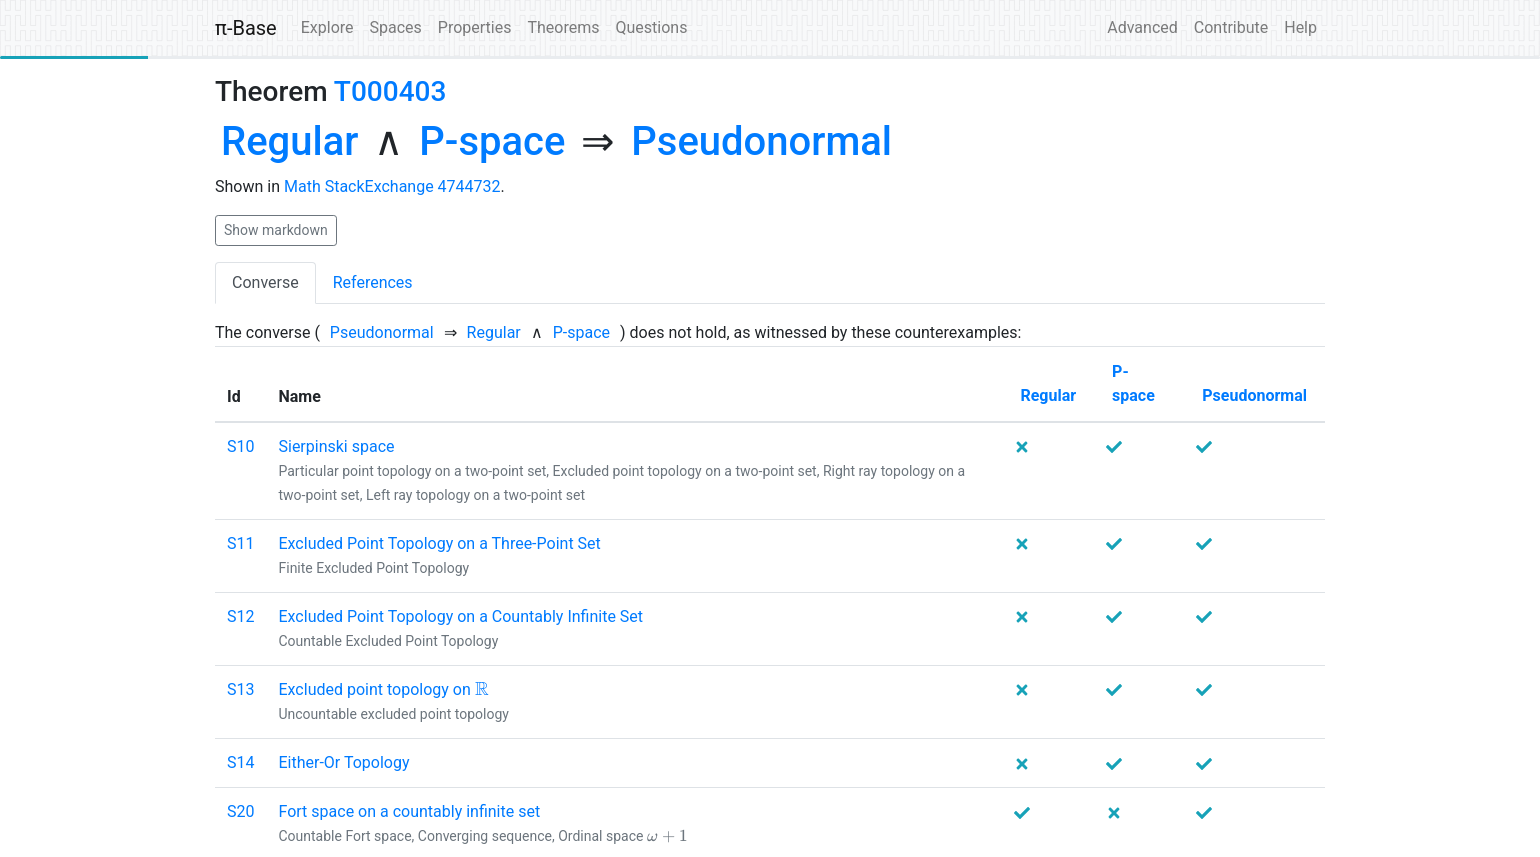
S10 (240, 446)
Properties (475, 27)
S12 (240, 616)
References (373, 282)
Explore (327, 27)
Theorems (563, 27)
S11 (240, 543)
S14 (240, 762)
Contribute (1231, 27)
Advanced (1142, 27)
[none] (289, 142)
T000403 (390, 91)
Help (1300, 27)
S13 (240, 689)
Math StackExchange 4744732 (392, 186)
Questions (651, 27)
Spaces (396, 27)
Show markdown (276, 230)
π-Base (246, 28)
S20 (240, 811)
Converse (265, 282)
